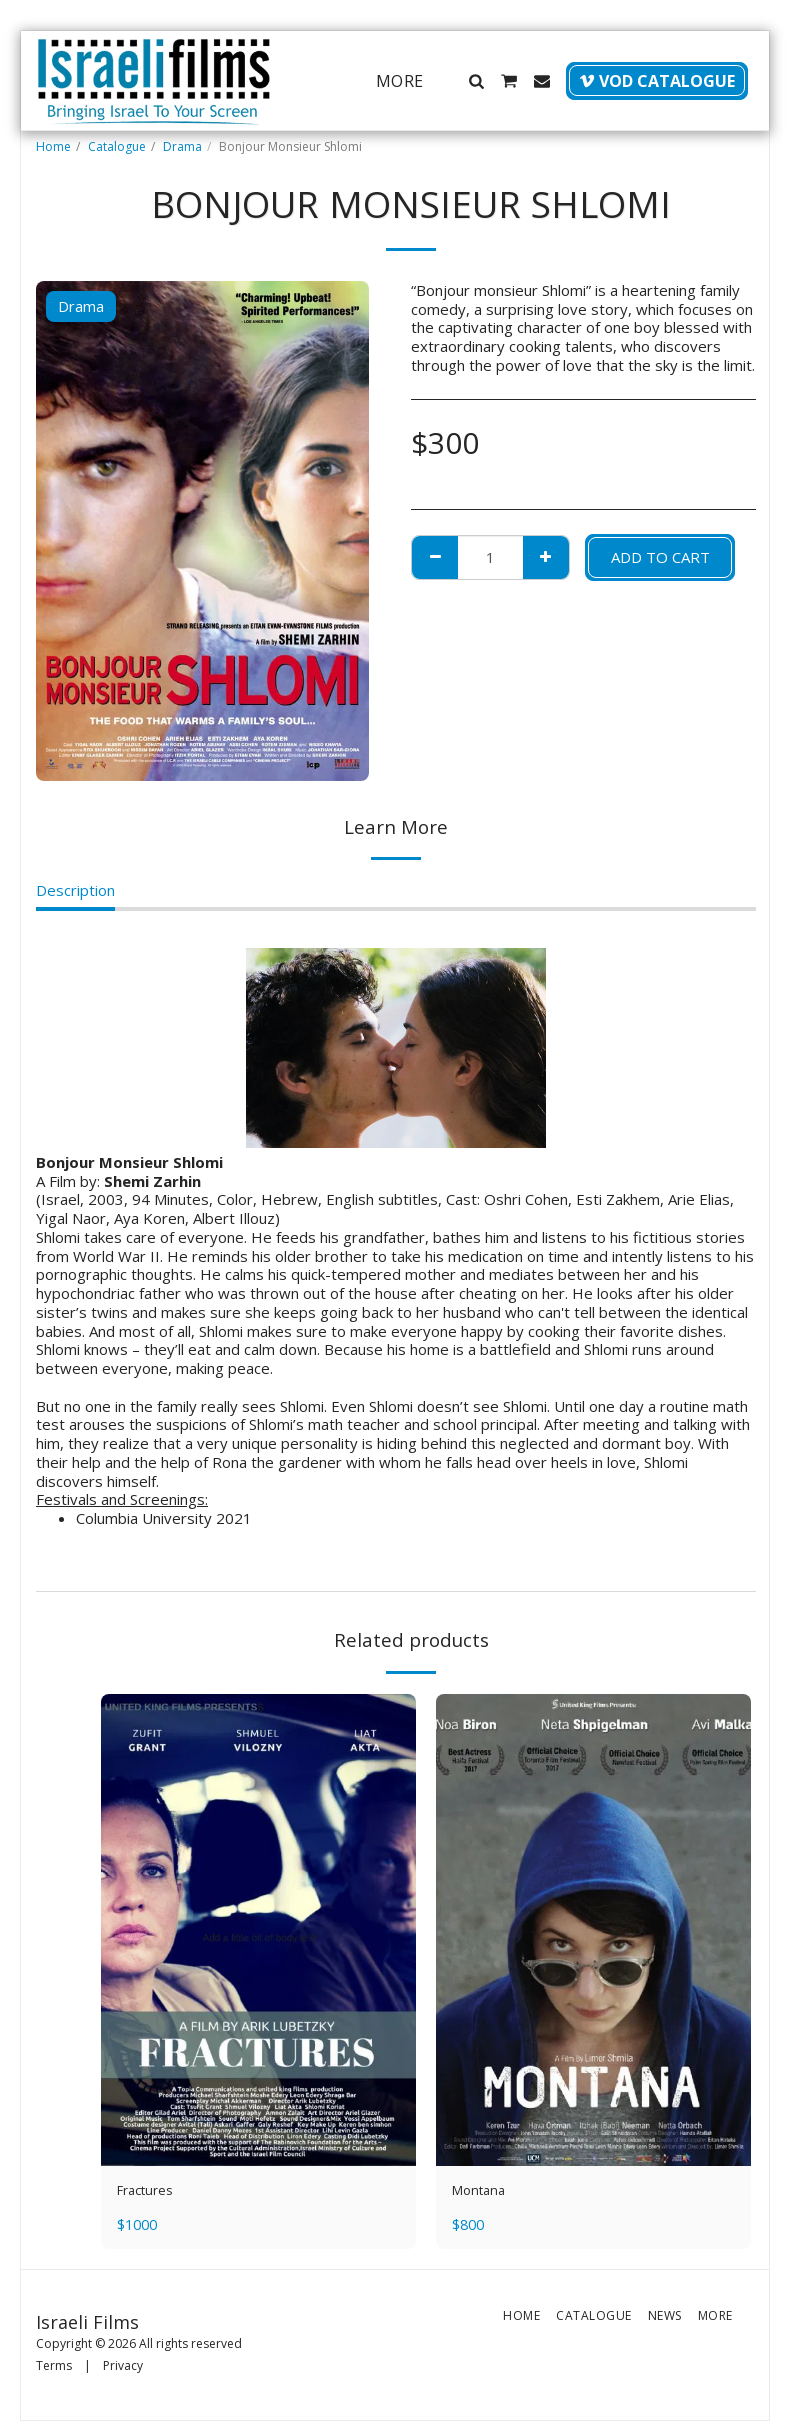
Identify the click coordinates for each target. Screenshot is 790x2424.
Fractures (150, 2193)
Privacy (123, 2369)
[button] (476, 81)
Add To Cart (660, 557)
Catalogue (117, 146)
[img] (258, 1930)
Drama (182, 146)
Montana (482, 2193)
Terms (54, 2369)
